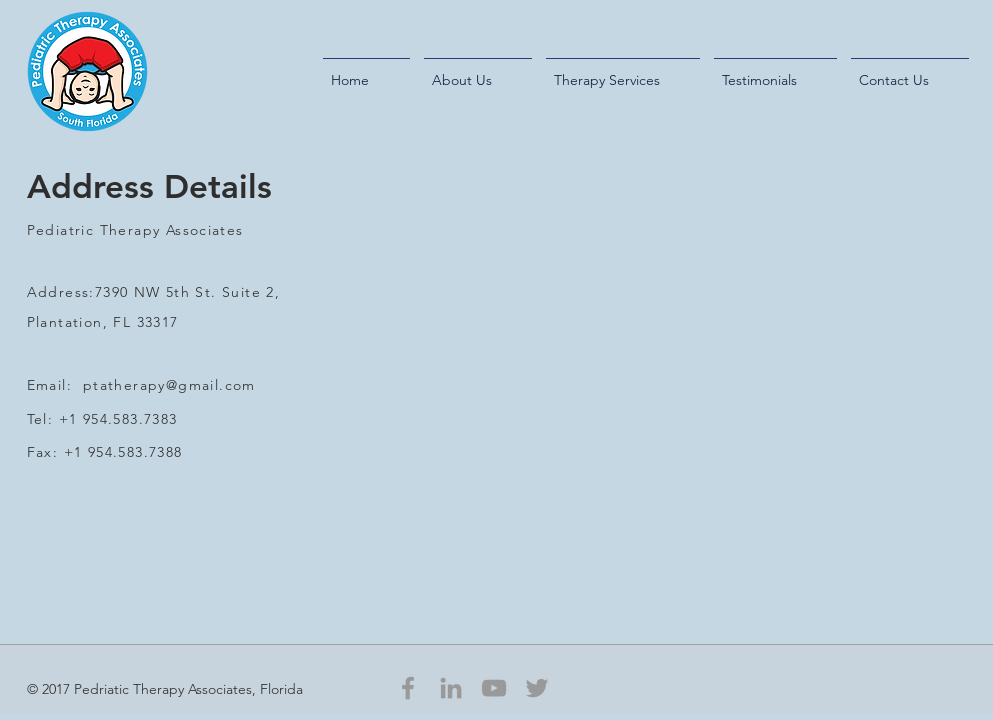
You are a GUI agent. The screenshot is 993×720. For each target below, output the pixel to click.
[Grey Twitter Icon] (537, 688)
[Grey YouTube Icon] (494, 688)
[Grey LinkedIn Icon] (451, 688)
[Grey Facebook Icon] (408, 688)
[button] (478, 71)
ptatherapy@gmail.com (169, 385)
